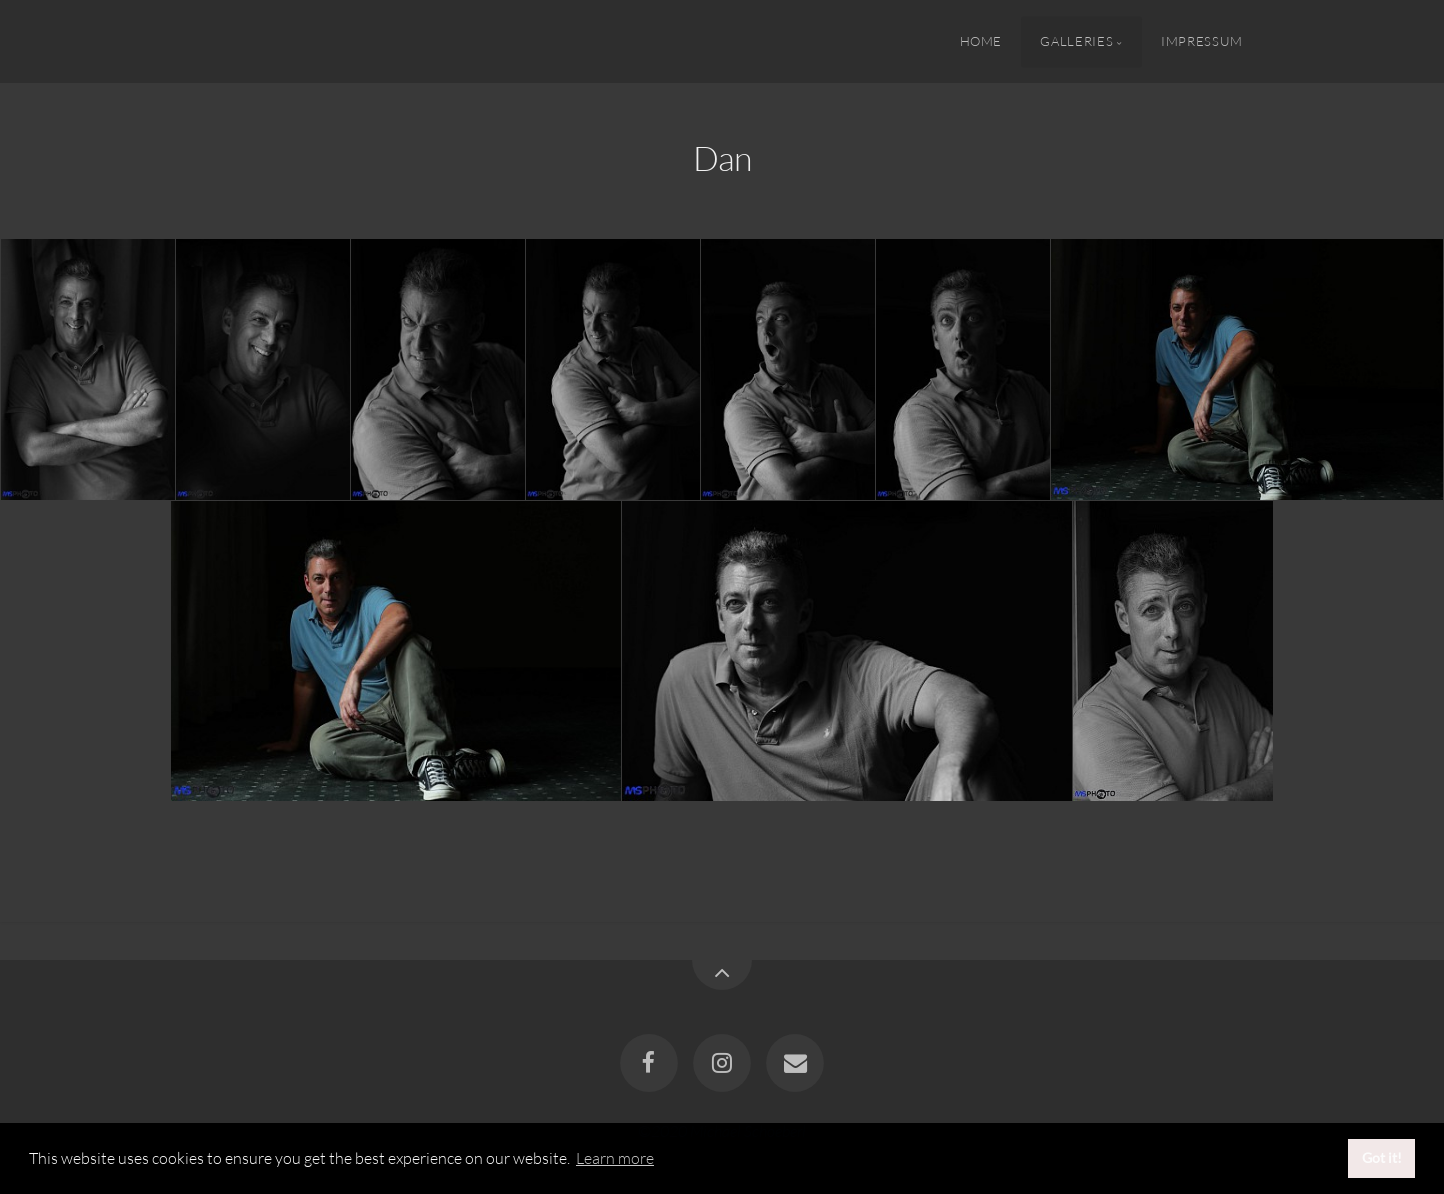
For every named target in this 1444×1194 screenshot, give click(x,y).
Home (981, 41)
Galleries (1076, 41)
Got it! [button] (1382, 1157)
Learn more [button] (615, 1158)
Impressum (1202, 41)
